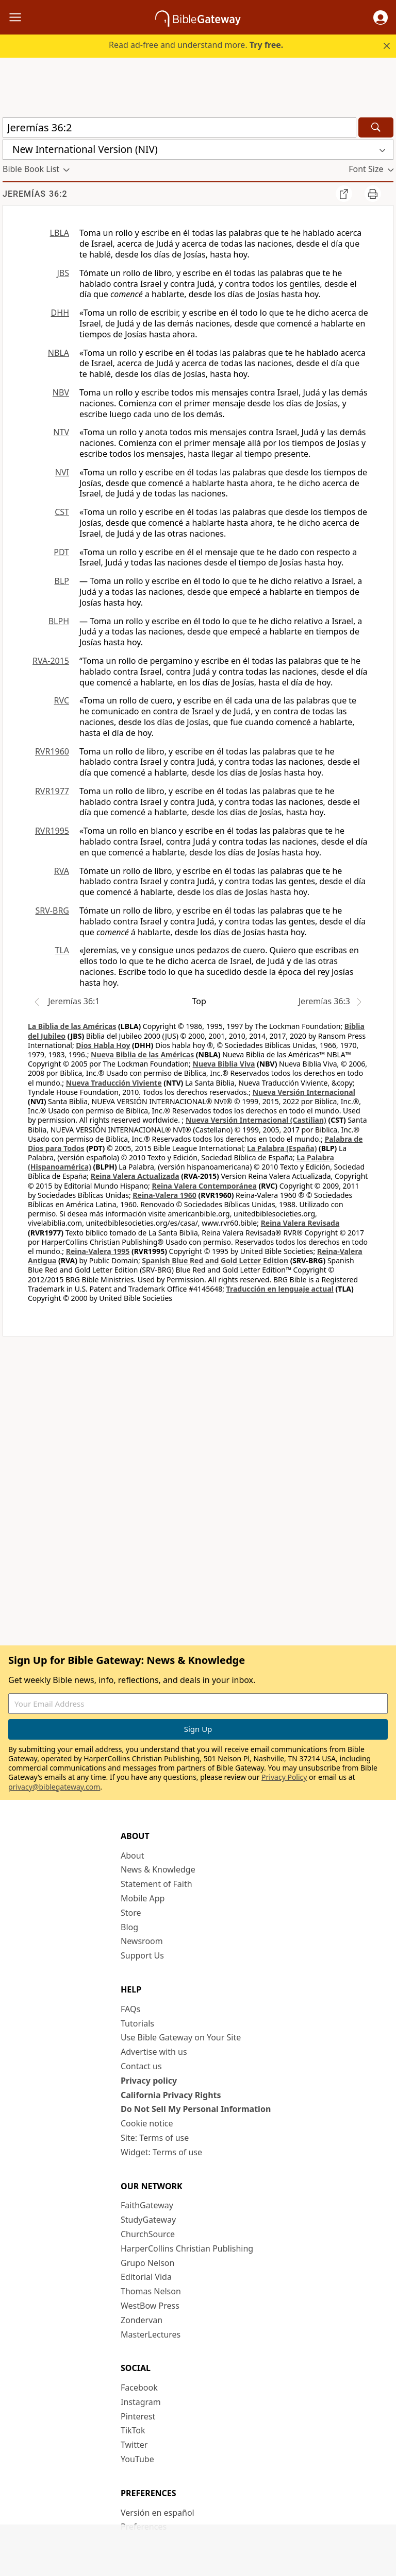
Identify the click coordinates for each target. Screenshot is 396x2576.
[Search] (375, 127)
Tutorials (137, 2023)
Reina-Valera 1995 (97, 1251)
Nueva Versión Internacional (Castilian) (256, 1120)
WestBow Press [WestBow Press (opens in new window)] (150, 2305)
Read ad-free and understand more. (196, 44)
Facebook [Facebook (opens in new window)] (139, 2387)
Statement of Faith (156, 1884)
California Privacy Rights (171, 2095)
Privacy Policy (284, 1777)
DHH (60, 312)
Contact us (141, 2066)
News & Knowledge (158, 1869)
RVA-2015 (50, 660)
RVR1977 (52, 791)
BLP (62, 581)
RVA (61, 871)
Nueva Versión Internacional (304, 1092)
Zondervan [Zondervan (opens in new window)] (141, 2320)
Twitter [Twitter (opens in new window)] (134, 2444)
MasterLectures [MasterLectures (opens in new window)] (150, 2334)
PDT (61, 552)
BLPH (58, 621)
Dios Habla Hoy (103, 1045)
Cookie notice (147, 2123)
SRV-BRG (53, 910)
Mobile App (142, 1898)
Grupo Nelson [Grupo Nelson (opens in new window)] (147, 2263)
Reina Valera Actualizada (135, 1176)
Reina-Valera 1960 (164, 1195)
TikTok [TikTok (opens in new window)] (133, 2430)
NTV (61, 432)
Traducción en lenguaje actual (280, 1289)
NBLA (58, 352)
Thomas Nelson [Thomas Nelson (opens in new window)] (151, 2291)
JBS (63, 273)
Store (131, 1912)
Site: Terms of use (155, 2137)
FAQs (130, 2009)
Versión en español (157, 2512)
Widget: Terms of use (161, 2152)
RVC (61, 700)
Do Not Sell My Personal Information (196, 2109)
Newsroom (142, 1941)
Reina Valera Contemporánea (204, 1186)
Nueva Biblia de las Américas (142, 1054)
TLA (62, 950)
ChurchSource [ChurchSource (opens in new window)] (148, 2234)
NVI (62, 472)
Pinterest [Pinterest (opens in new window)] (138, 2416)
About (132, 1855)
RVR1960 (52, 751)
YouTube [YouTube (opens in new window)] (137, 2459)
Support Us (142, 1955)
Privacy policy (149, 2080)
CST (62, 512)
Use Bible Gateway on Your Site (181, 2037)
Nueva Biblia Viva (224, 1064)
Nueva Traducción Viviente (114, 1083)
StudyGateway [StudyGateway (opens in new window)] (148, 2219)
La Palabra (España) (282, 1148)
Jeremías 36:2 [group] (35, 194)
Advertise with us (154, 2051)
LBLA (59, 232)
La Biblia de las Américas (72, 1026)
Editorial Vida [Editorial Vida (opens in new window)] (146, 2276)
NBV (61, 392)
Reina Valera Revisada (300, 1223)
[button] (380, 17)
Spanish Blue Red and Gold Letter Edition (215, 1260)
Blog (129, 1927)
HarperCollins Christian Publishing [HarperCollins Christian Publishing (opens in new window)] (187, 2248)
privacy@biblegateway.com (54, 1787)
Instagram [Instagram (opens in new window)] (141, 2402)
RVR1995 (52, 830)
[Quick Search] (179, 127)
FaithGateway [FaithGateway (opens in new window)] (147, 2205)
